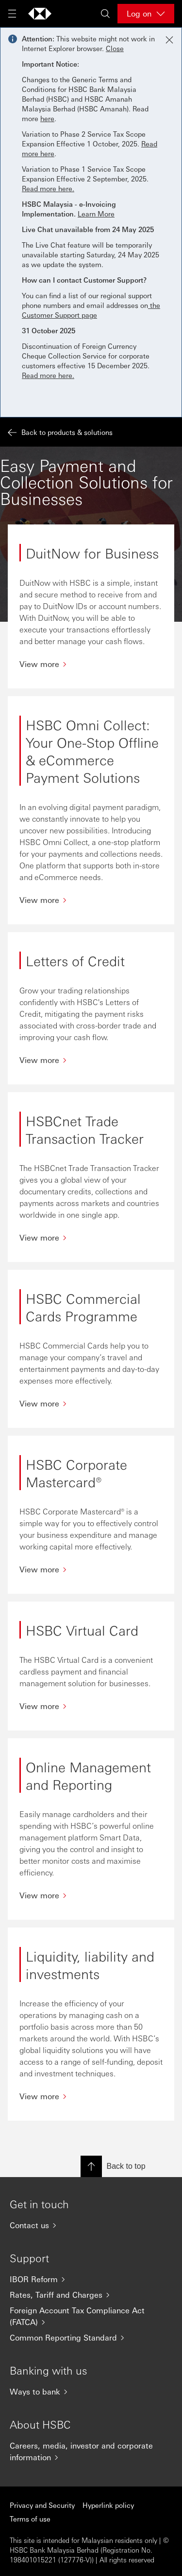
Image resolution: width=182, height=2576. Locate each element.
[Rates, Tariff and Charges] (91, 2295)
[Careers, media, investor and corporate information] (91, 2451)
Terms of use (30, 2518)
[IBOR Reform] (91, 2279)
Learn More (96, 213)
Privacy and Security (42, 2505)
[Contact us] (91, 2225)
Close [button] (115, 48)
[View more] (91, 664)
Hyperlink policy (108, 2505)
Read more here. (48, 188)
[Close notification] (169, 40)
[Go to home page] (40, 13)
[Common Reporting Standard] (91, 2337)
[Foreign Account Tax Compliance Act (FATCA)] (91, 2316)
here (47, 118)
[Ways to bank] (91, 2391)
